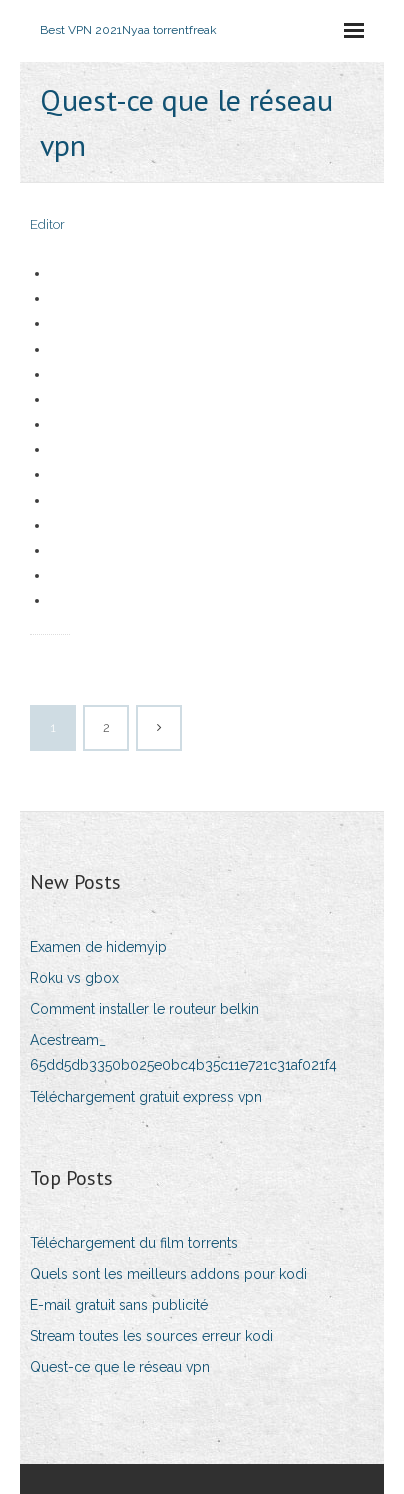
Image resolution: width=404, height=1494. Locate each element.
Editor (47, 224)
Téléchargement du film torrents (134, 1243)
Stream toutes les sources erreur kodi (151, 1336)
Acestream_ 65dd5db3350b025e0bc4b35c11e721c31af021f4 (183, 1052)
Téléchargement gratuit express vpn (146, 1097)
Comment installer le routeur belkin (144, 1009)
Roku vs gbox (74, 978)
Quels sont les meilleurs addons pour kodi (168, 1274)
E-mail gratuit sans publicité (119, 1305)
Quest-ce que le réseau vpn (120, 1367)
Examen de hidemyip (98, 947)
